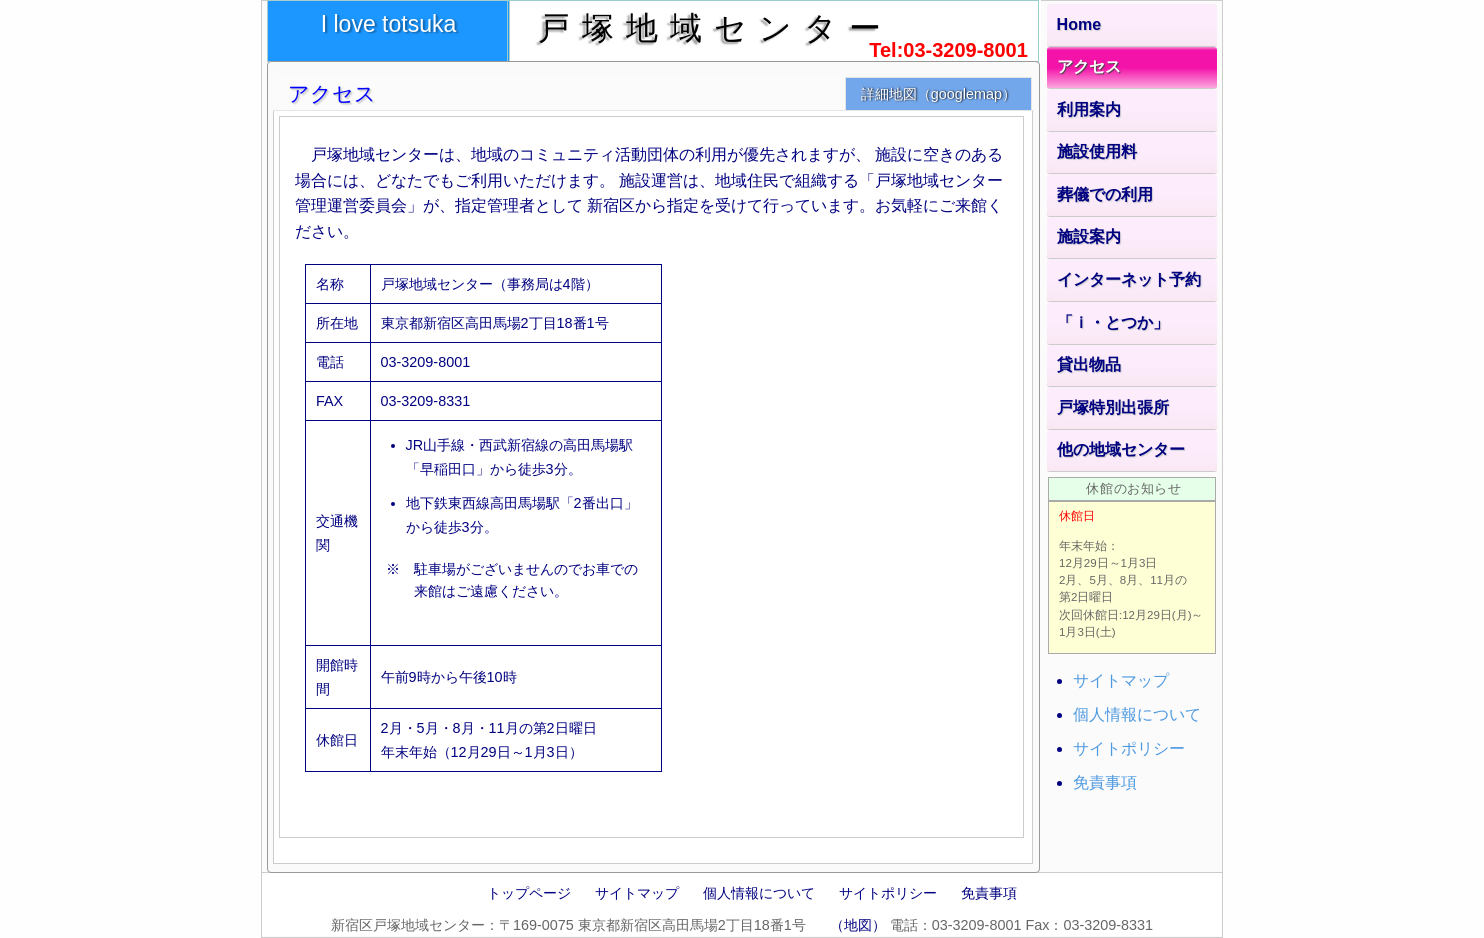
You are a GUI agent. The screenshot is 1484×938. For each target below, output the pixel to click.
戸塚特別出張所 (1113, 407)
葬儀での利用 (1105, 194)
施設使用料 (1097, 151)
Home (1079, 24)
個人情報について (1137, 714)
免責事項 (1105, 782)
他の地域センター (1121, 449)
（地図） (858, 925)
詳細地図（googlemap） (938, 94)
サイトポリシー (1129, 748)
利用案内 (1089, 109)
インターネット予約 (1129, 279)
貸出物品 (1089, 364)
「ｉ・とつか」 (1113, 322)
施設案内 (1089, 236)
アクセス (1089, 66)
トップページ (529, 893)
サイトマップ (1121, 680)
